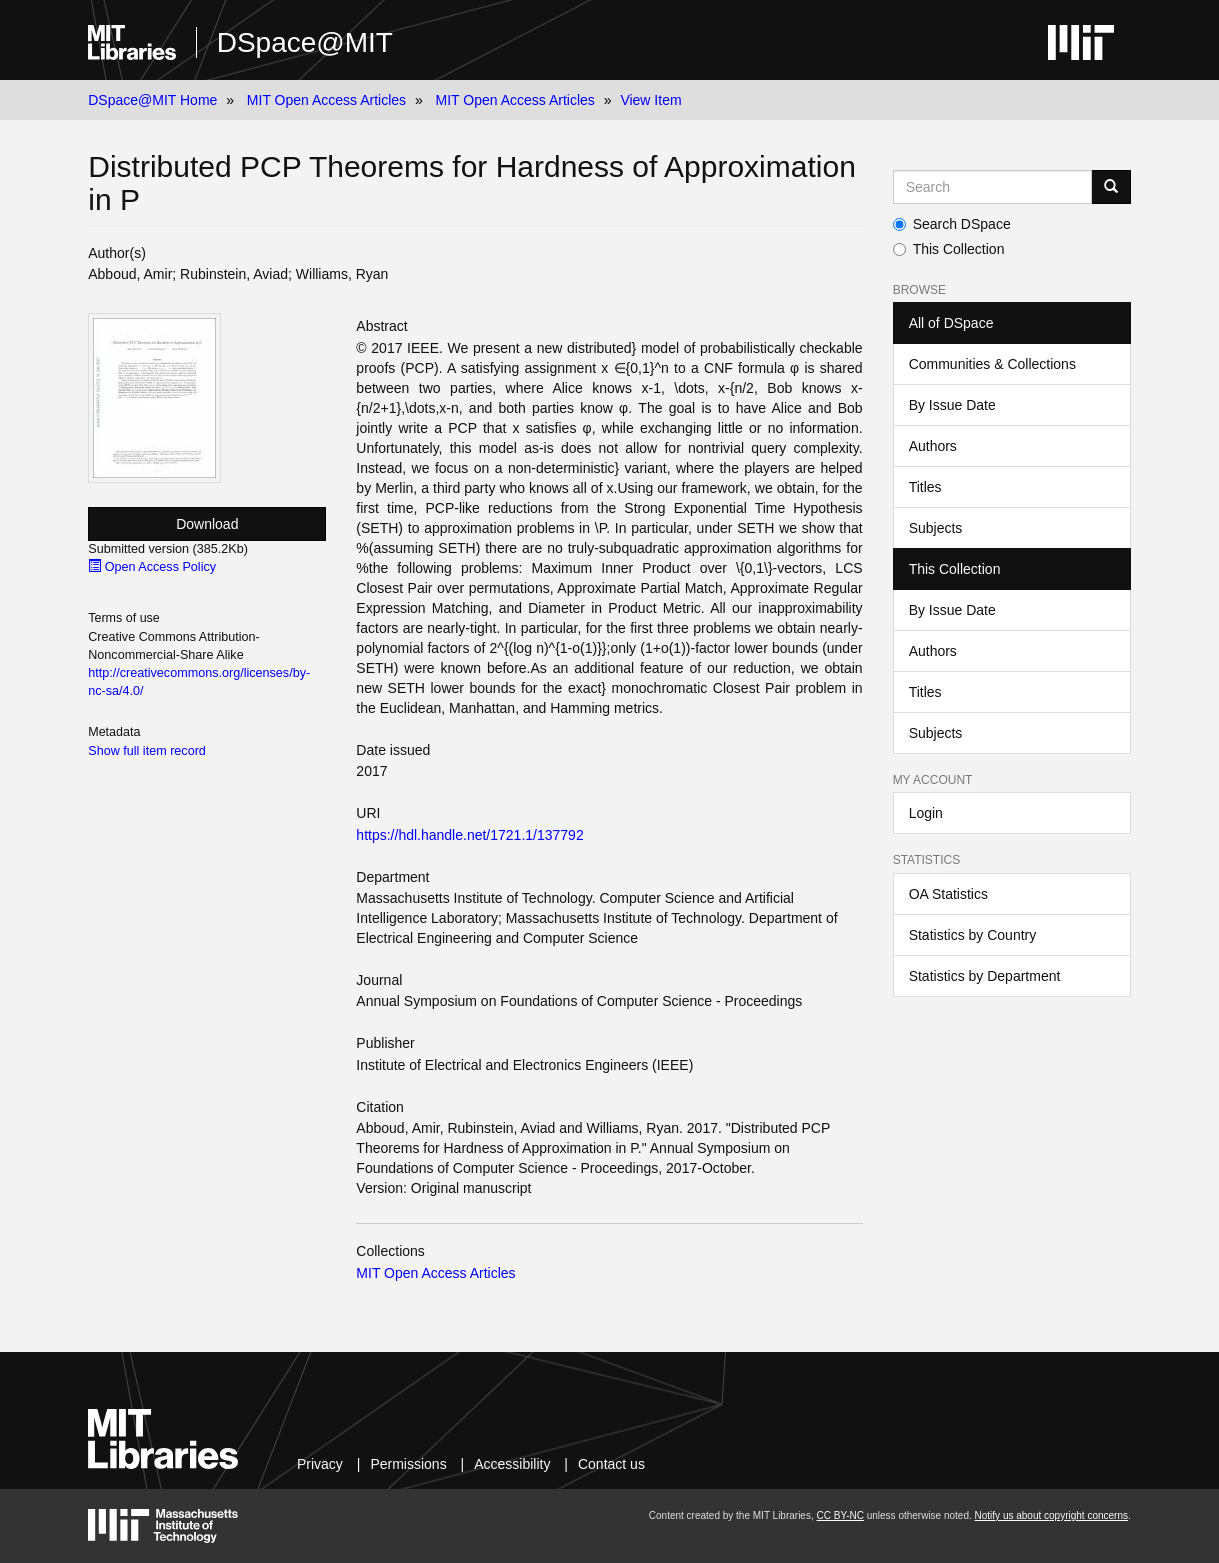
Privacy (320, 1464)
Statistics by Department (985, 976)
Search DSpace (952, 224)
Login (926, 813)
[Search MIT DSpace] (992, 187)
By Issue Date (952, 405)
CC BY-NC (840, 1515)
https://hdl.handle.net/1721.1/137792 (469, 835)
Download (207, 524)
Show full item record (147, 751)
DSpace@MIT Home (152, 100)
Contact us (611, 1464)
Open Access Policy (152, 567)
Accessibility (512, 1464)
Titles (925, 487)
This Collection (949, 249)
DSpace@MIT (305, 42)
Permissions (408, 1464)
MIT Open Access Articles (326, 100)
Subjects (936, 528)
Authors (933, 446)
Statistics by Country (973, 935)
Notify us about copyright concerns (1051, 1515)
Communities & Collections (992, 364)
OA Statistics (948, 894)
